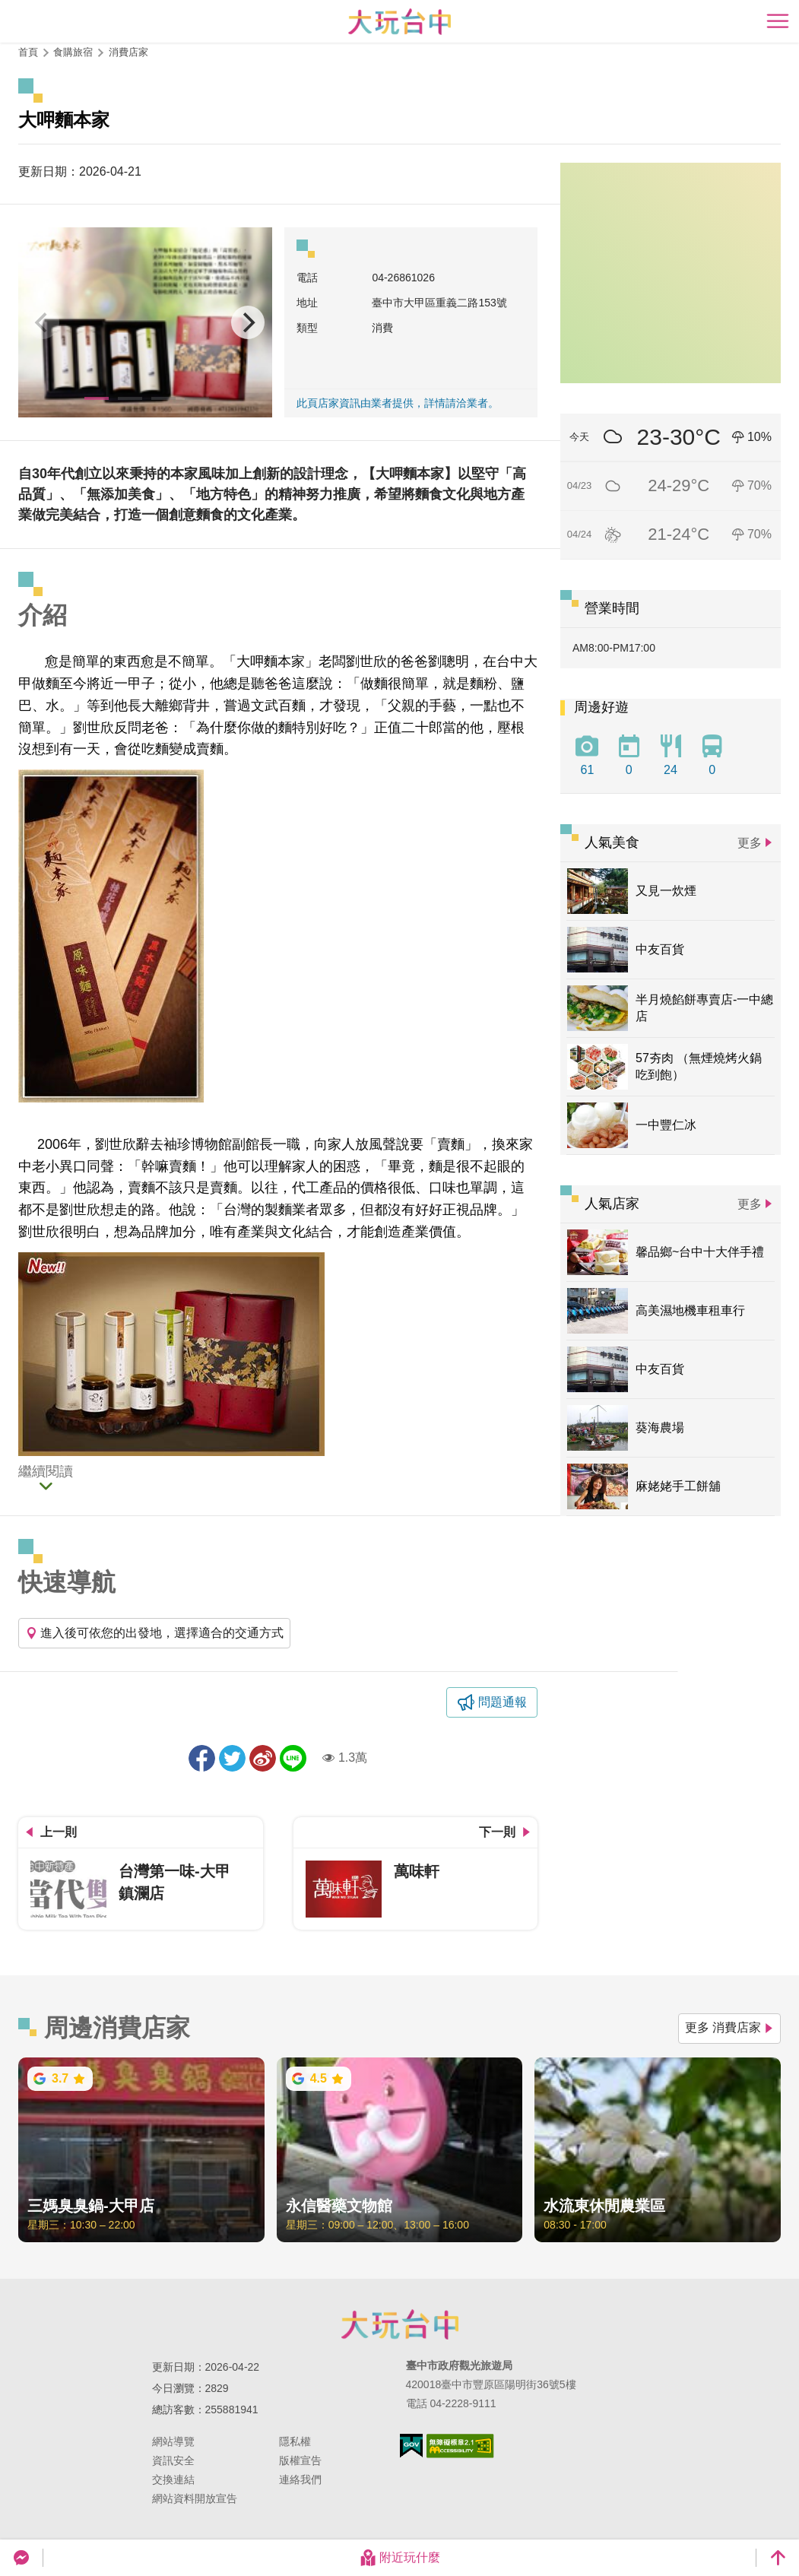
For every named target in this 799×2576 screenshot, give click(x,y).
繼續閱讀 (45, 1472)
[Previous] (42, 322)
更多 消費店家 (729, 2027)
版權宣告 (300, 2460)
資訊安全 (173, 2460)
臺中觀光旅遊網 (399, 21)
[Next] (248, 322)
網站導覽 (173, 2441)
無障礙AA (460, 2446)
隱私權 (295, 2441)
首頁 (28, 52)
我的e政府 (411, 2445)
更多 (749, 842)
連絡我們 (300, 2479)
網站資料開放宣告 (194, 2498)
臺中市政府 (399, 2324)
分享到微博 (262, 1758)
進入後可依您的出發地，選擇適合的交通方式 (154, 1632)
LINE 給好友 (293, 1758)
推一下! (232, 1758)
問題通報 (502, 1702)
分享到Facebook (202, 1758)
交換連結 (173, 2479)
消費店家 (128, 52)
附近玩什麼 (400, 2557)
